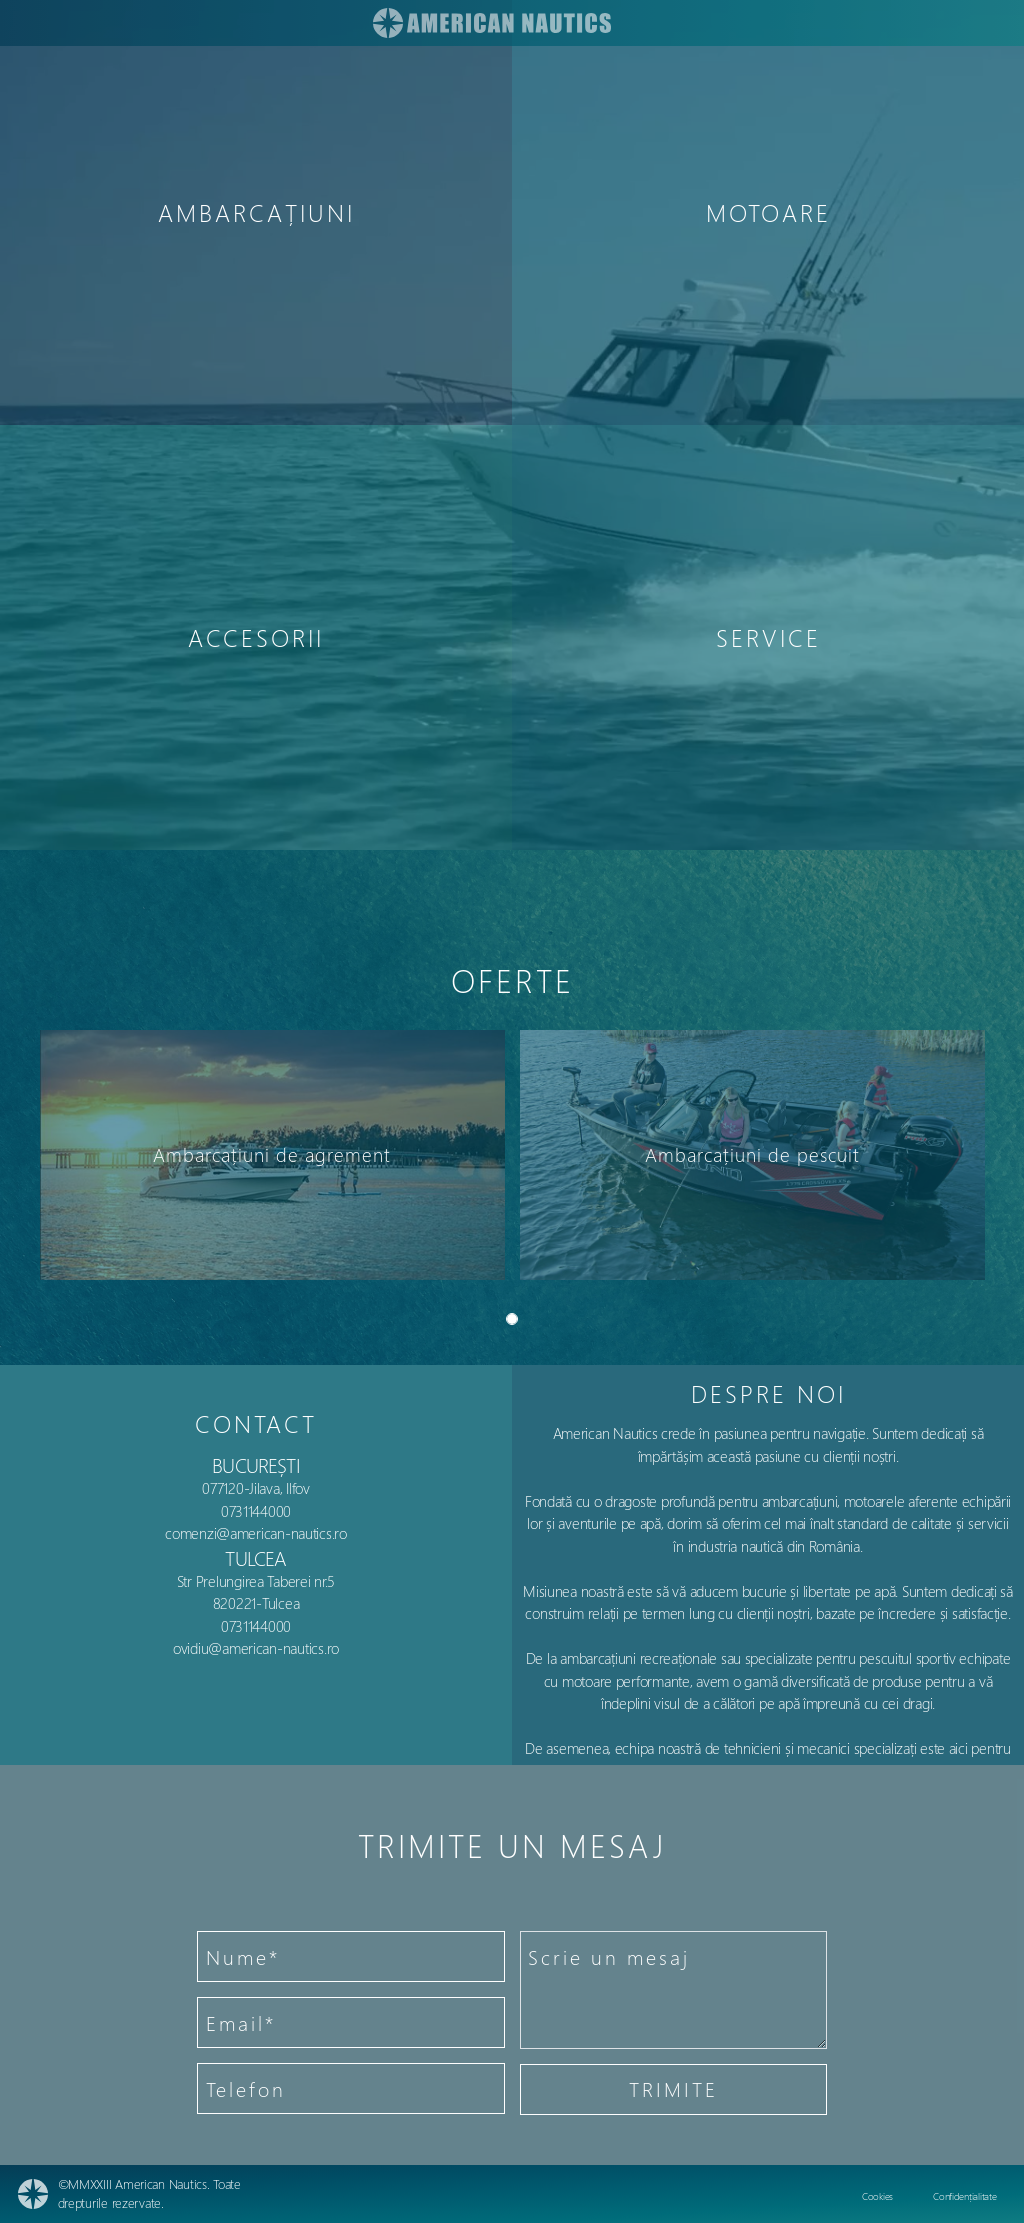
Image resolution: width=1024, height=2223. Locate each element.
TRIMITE (673, 2088)
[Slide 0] (512, 1319)
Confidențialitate (964, 2196)
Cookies (877, 2196)
